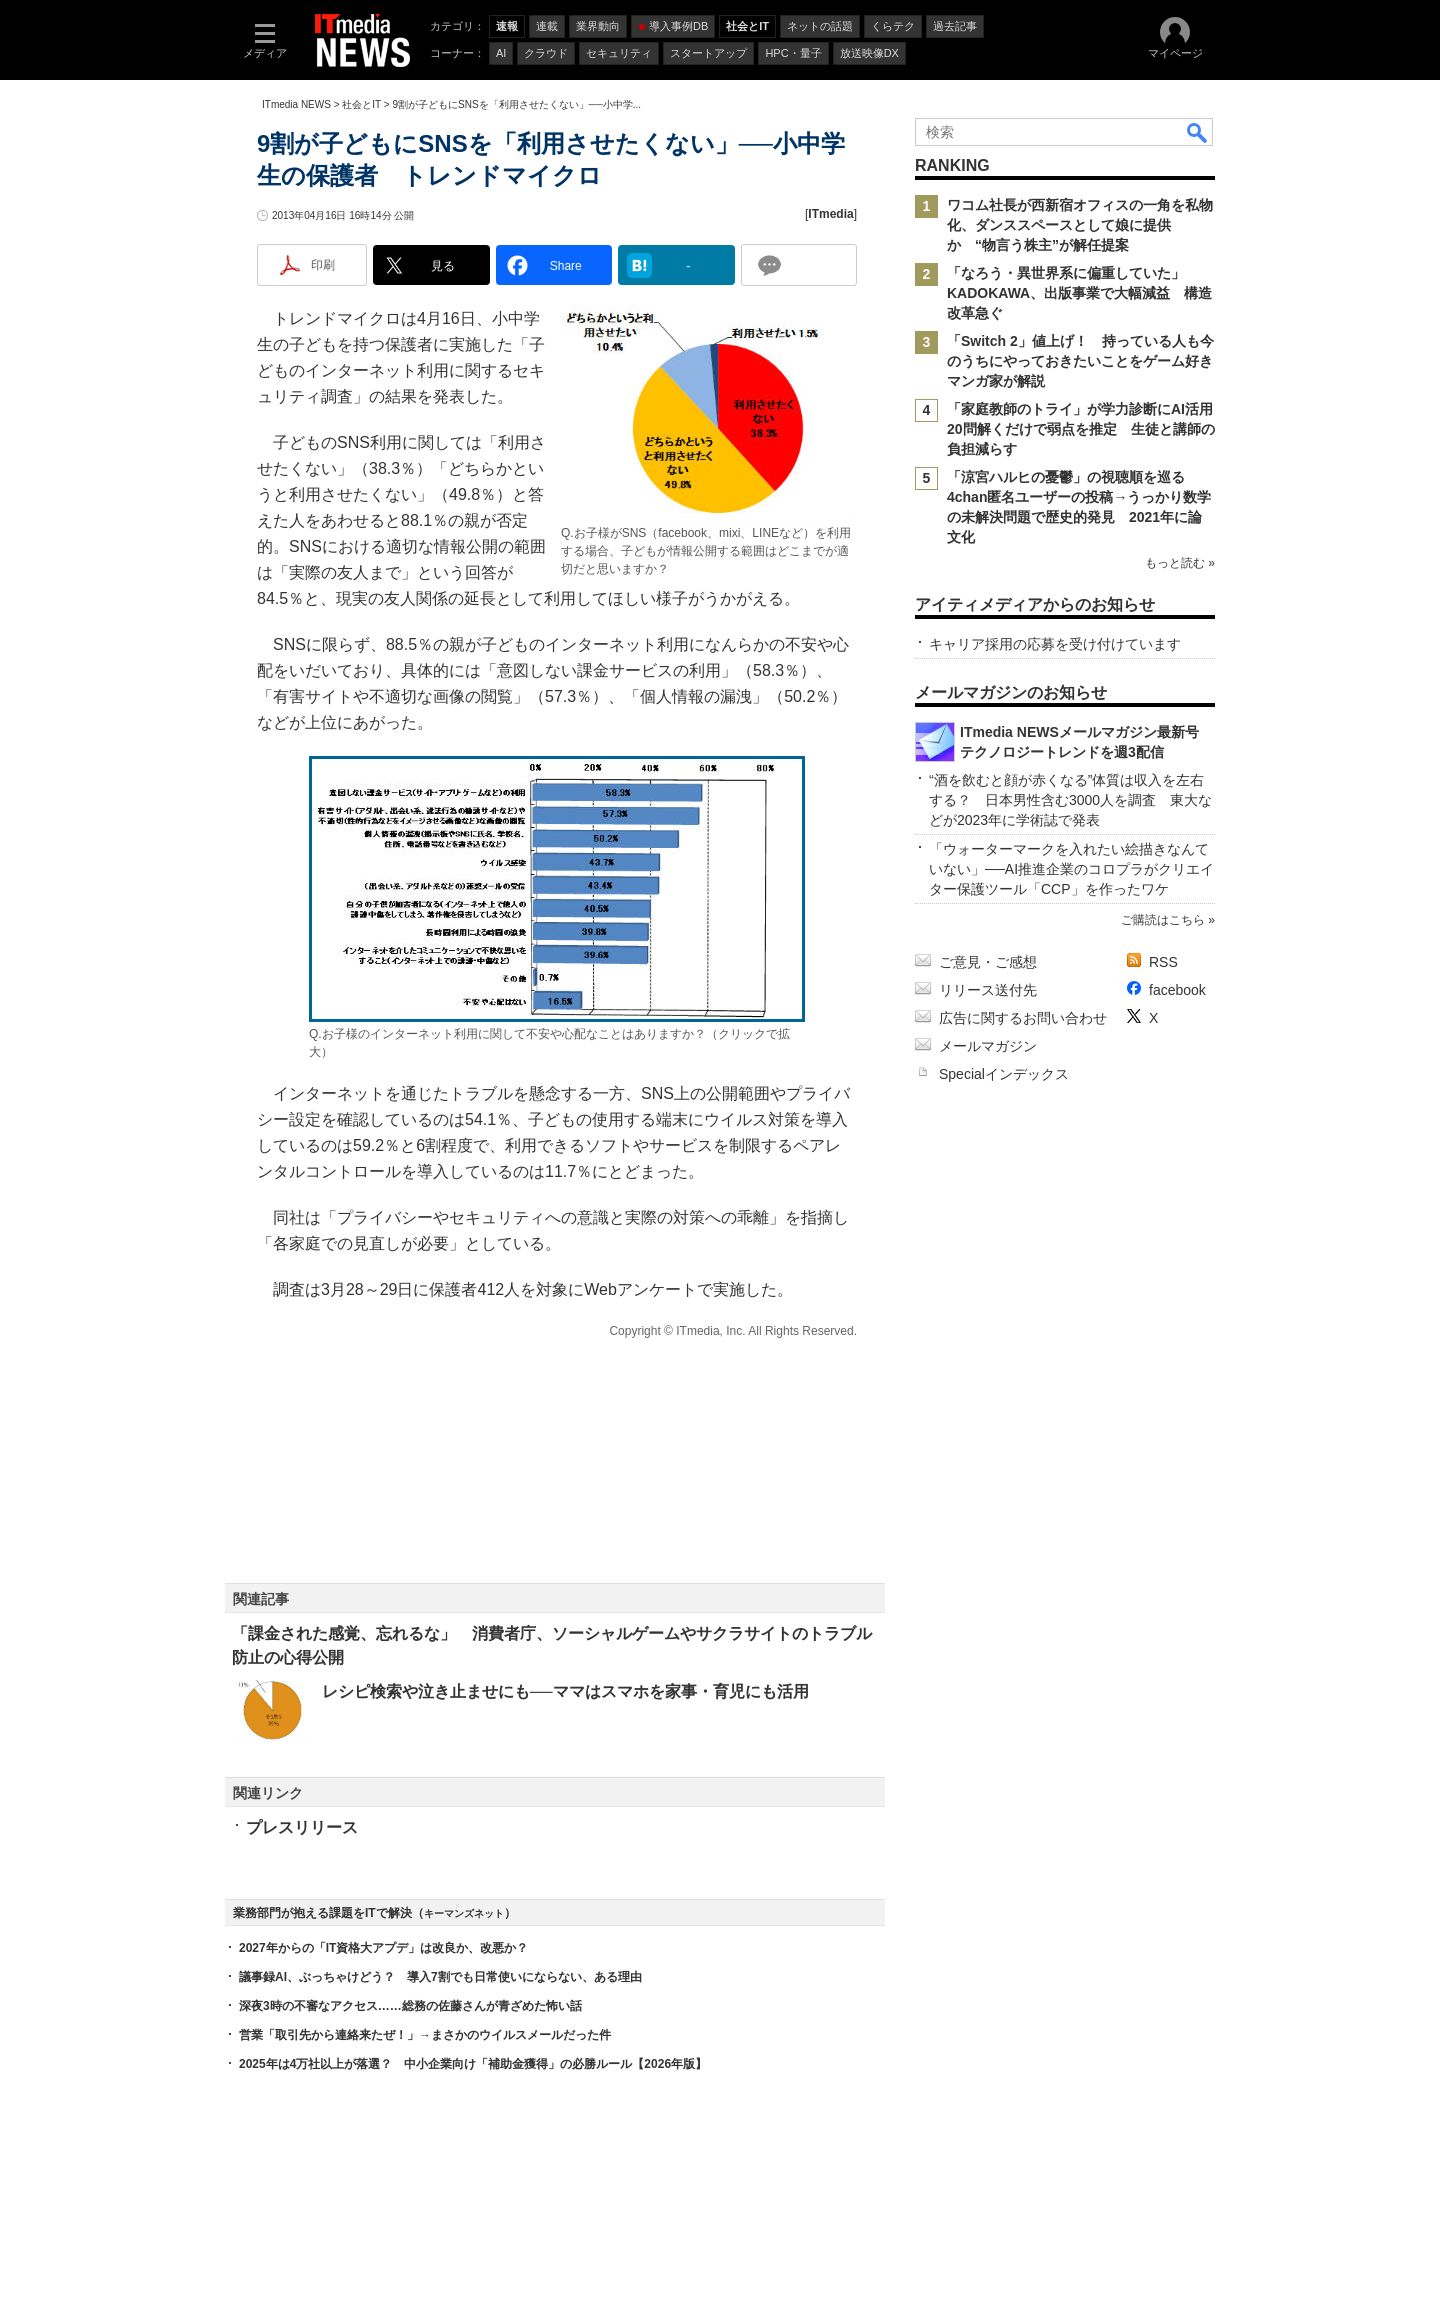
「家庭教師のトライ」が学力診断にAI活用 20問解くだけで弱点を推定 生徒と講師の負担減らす (1087, 429)
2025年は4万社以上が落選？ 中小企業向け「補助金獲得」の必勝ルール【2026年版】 (473, 2064)
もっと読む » (1180, 563)
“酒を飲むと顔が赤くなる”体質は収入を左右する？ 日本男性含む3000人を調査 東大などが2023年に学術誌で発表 (1070, 800)
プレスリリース (302, 1827)
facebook (1177, 990)
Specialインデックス (1004, 1074)
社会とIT (361, 104)
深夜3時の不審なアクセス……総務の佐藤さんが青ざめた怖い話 (410, 2006)
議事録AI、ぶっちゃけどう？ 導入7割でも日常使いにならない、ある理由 (440, 1977)
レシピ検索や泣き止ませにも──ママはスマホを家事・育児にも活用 (565, 1691)
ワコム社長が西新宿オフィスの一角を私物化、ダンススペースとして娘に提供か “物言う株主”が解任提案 (1080, 225)
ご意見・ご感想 (988, 962)
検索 (1198, 132)
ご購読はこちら (1163, 920)
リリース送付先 (988, 990)
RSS (1163, 962)
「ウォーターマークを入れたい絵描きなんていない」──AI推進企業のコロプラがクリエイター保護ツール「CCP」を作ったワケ (1071, 869)
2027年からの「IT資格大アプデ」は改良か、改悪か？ (383, 1948)
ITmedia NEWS (296, 104)
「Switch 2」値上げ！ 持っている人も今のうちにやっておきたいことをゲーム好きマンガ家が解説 (1080, 361)
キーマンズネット (464, 1913)
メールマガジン (988, 1046)
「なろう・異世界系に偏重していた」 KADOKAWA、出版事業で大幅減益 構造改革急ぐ (1079, 293)
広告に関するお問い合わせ (1023, 1018)
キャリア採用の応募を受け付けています (1055, 644)
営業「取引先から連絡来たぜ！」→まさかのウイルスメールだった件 (425, 2035)
